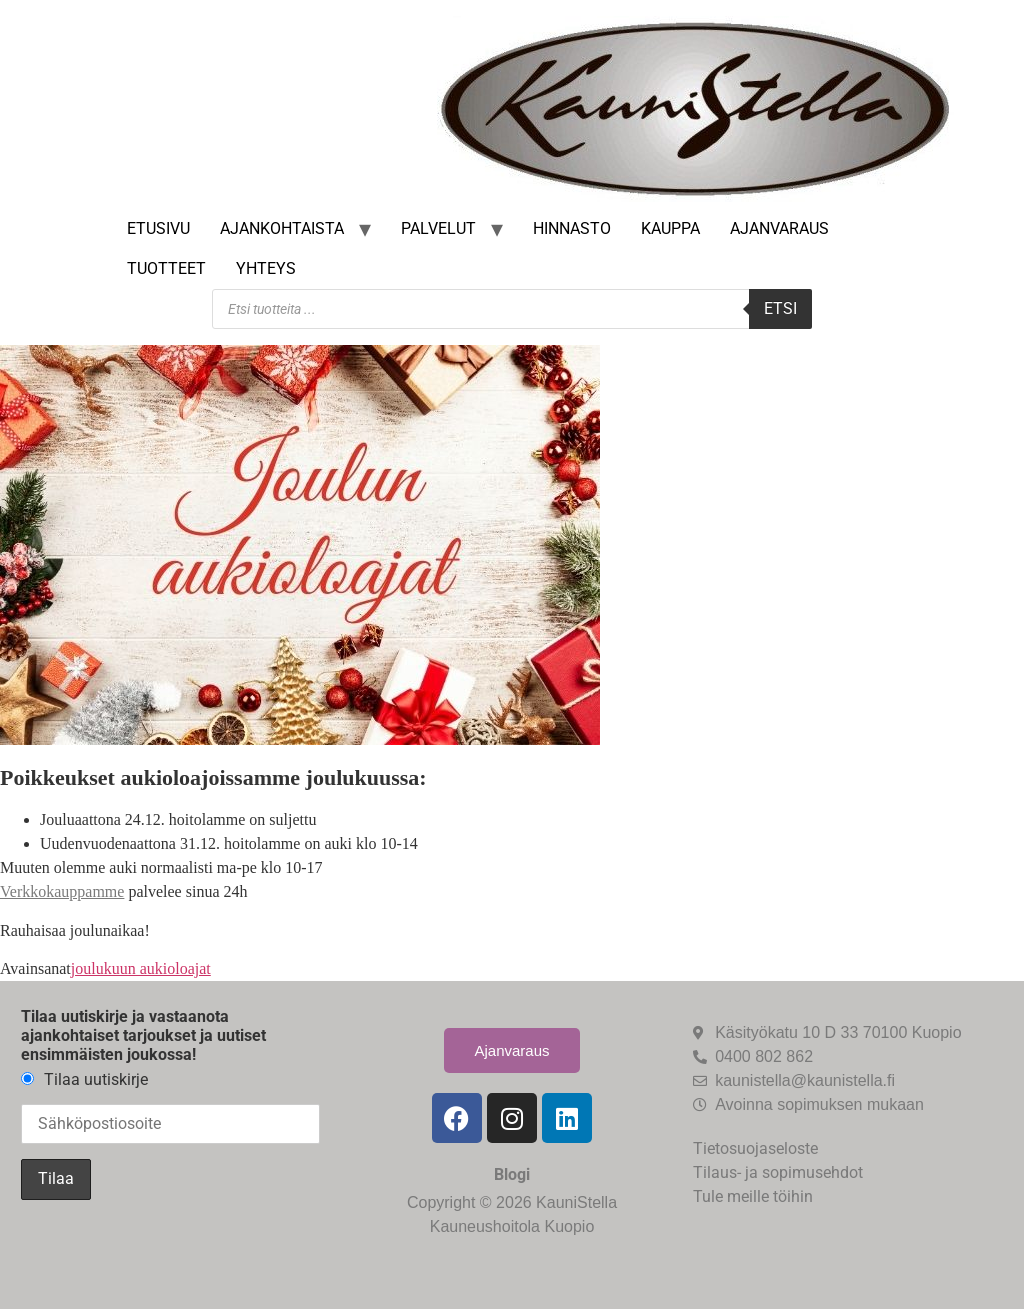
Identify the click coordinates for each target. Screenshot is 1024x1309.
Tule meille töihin (753, 1196)
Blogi (512, 1174)
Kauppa (670, 228)
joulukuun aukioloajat (141, 968)
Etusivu (158, 228)
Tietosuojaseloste (755, 1148)
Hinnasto (572, 228)
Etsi (780, 308)
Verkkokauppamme (62, 891)
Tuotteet (166, 268)
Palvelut (438, 228)
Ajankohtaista (282, 228)
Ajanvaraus (779, 228)
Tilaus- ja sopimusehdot (778, 1172)
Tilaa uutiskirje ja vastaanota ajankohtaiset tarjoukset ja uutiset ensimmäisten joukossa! (143, 1035)
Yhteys (266, 268)
